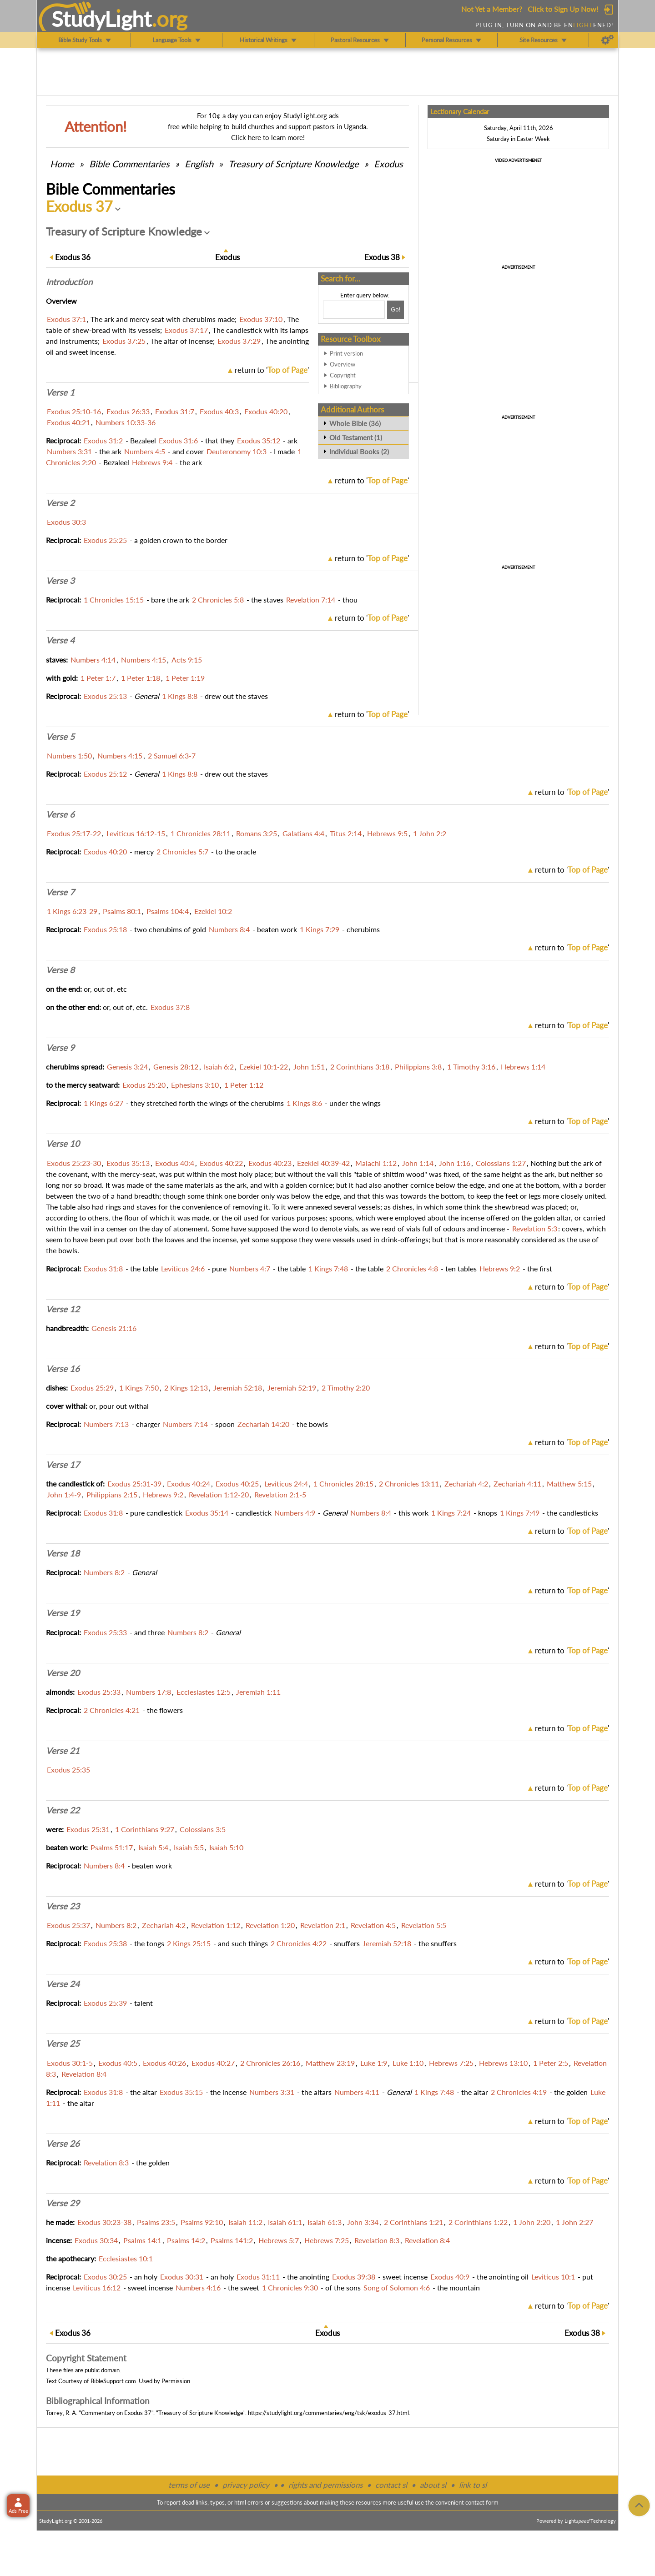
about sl (433, 2485)
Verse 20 (63, 1673)
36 (73, 257)
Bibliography (346, 386)
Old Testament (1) (355, 437)
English (199, 163)
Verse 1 (60, 392)
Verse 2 (60, 503)
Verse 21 (63, 1751)
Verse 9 (60, 1048)
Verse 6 (60, 814)
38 (382, 257)
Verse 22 (63, 1810)
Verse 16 (63, 1369)
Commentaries (129, 163)
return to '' (272, 370)
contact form (482, 2502)
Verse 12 (63, 1309)
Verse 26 (63, 2144)
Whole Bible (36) (355, 423)
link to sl (473, 2485)
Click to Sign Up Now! (563, 9)
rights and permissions (325, 2485)
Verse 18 (63, 1553)
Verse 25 (63, 2044)
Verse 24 (63, 1984)
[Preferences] (607, 40)
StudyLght (101, 18)
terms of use (189, 2485)
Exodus (388, 163)
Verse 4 (60, 640)
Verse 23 (63, 1906)
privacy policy (245, 2485)
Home (62, 163)
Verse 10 (63, 1144)
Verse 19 (63, 1613)
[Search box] (354, 310)
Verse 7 (60, 892)
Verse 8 (60, 970)
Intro (69, 282)
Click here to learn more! (268, 137)
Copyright (343, 375)
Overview (342, 364)
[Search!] (395, 310)
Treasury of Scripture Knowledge (293, 163)
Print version (346, 353)
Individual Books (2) (359, 451)
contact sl (391, 2485)
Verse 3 (60, 581)
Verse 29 (63, 2203)
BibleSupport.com (113, 2381)
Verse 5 (60, 737)
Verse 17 (63, 1465)
